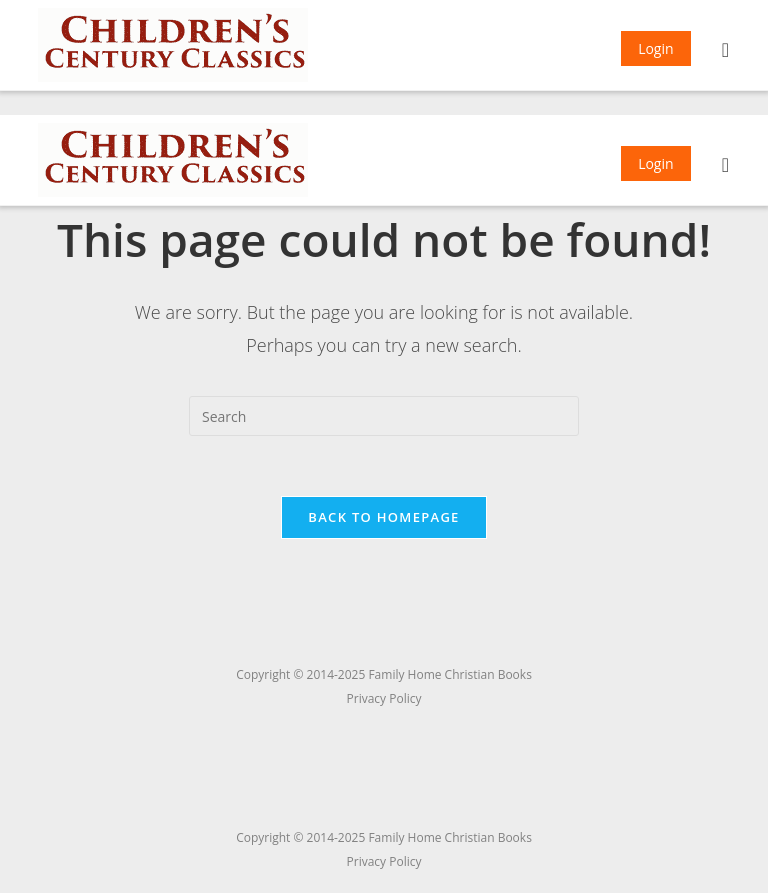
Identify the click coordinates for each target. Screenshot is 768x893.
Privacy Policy (384, 861)
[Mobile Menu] (726, 52)
